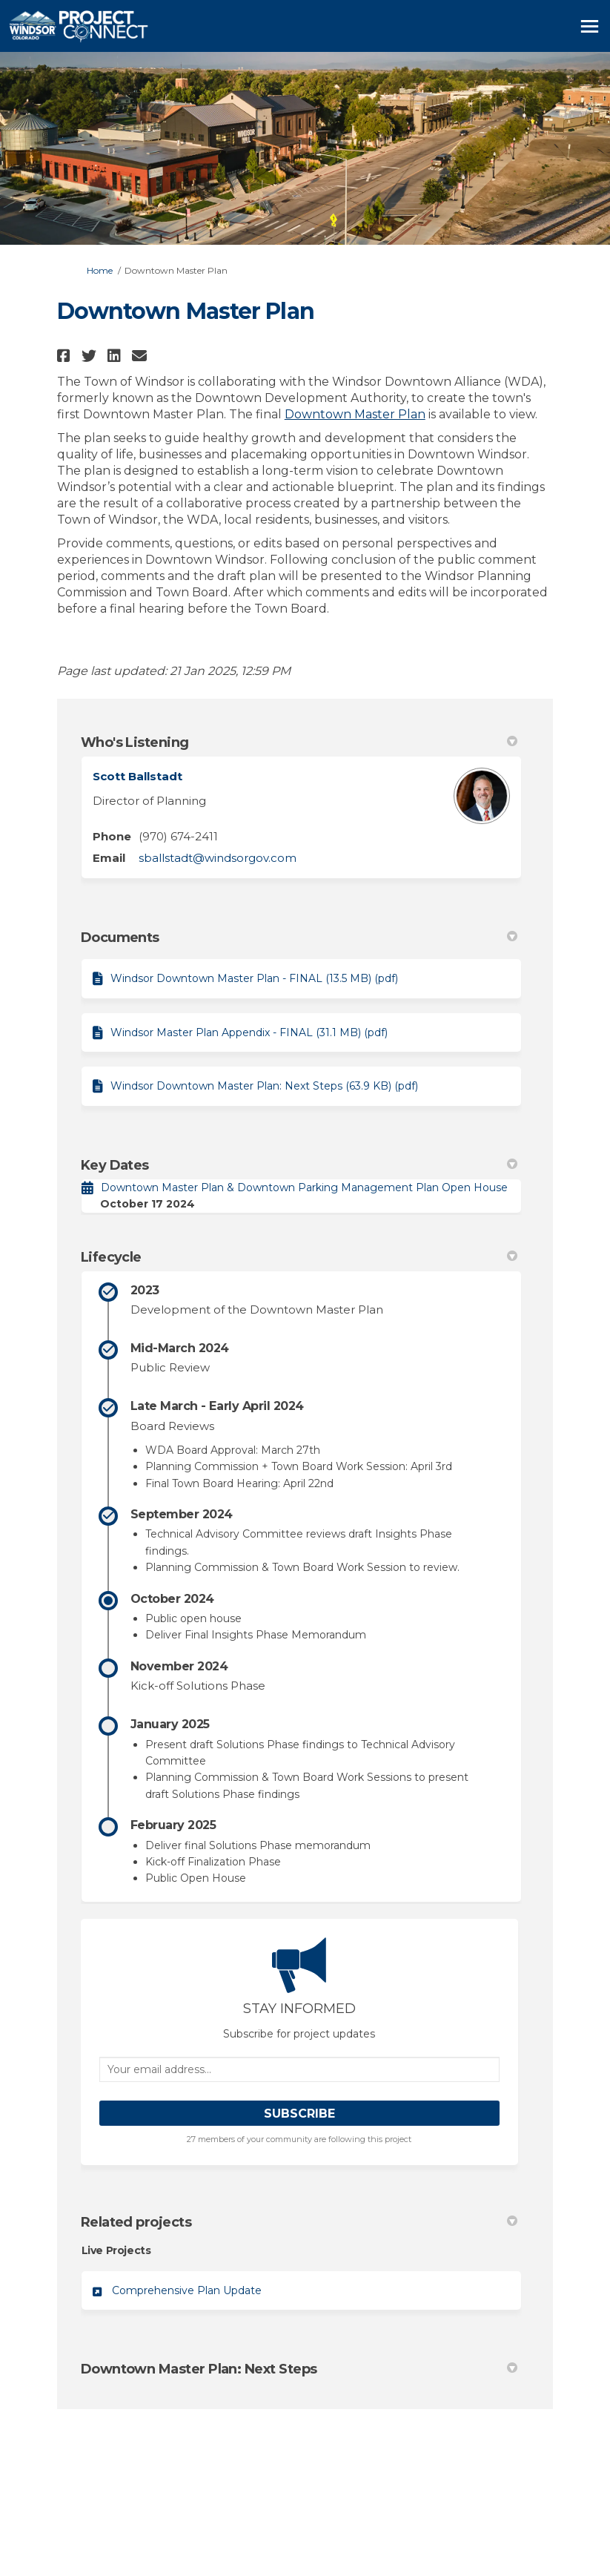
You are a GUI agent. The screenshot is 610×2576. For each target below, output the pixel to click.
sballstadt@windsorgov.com (217, 858)
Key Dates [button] (299, 1165)
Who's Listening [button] (299, 742)
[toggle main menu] (590, 26)
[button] (65, 355)
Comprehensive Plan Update (187, 2290)
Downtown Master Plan (355, 414)
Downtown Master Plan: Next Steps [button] (299, 2369)
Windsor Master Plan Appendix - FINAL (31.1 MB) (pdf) (249, 1032)
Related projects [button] (299, 2222)
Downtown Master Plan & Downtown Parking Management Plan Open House (304, 1187)
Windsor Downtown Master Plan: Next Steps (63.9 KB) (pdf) (264, 1086)
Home (100, 270)
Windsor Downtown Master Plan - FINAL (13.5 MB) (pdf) (254, 978)
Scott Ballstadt (137, 776)
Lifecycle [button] (299, 1257)
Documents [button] (299, 937)
